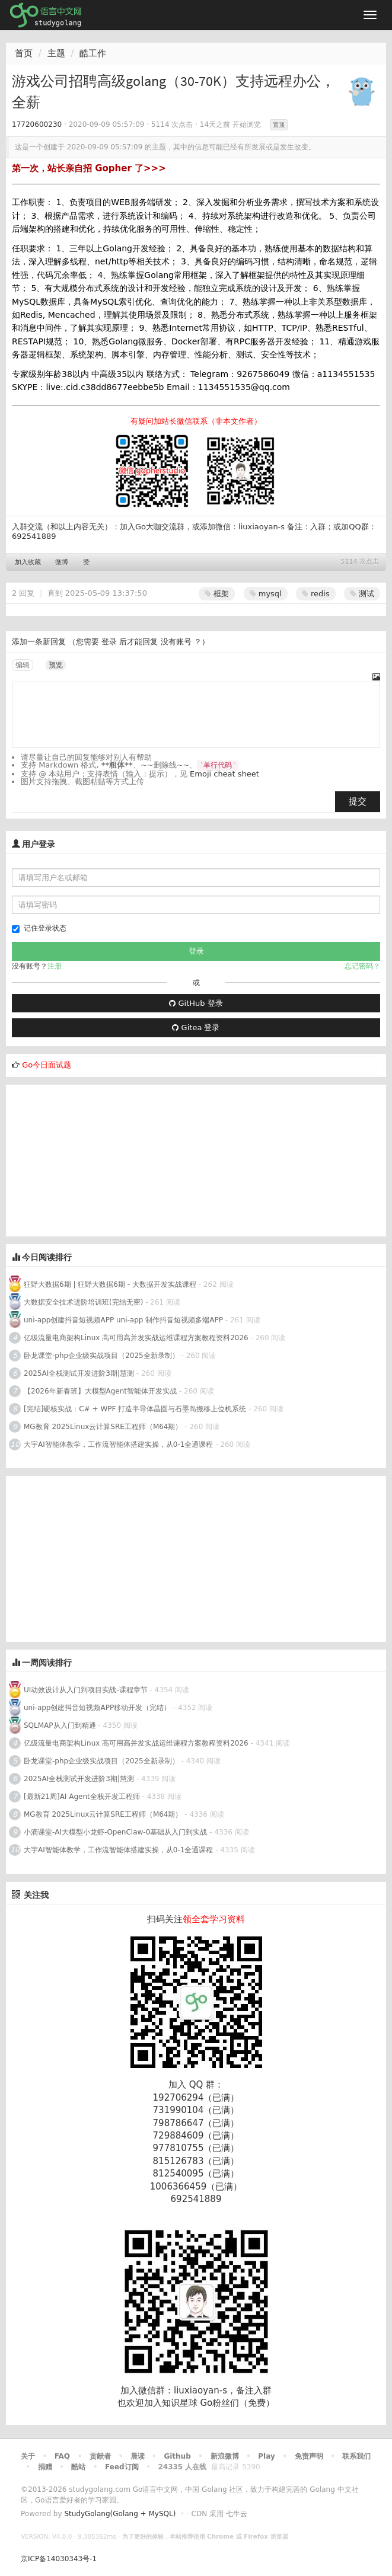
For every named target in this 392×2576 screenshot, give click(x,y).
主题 (56, 53)
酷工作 (92, 53)
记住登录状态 (39, 928)
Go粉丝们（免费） (237, 2403)
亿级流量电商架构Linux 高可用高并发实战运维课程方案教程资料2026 (136, 1338)
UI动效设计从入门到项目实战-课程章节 (86, 1690)
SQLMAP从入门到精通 (60, 1725)
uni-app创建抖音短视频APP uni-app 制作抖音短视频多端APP (123, 1320)
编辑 (22, 665)
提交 (357, 801)
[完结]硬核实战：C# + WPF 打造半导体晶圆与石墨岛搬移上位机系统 (135, 1409)
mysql (266, 593)
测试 (362, 593)
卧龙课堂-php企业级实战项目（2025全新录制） (101, 1355)
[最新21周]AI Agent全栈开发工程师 (82, 1796)
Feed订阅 (122, 2467)
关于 (28, 2456)
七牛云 (236, 2514)
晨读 (137, 2456)
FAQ (62, 2456)
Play (266, 2456)
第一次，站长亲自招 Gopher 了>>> (89, 168)
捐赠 (45, 2467)
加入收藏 (28, 562)
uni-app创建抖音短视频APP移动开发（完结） (97, 1708)
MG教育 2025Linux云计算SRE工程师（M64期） (103, 1427)
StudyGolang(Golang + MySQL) (120, 2514)
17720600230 (37, 124)
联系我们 (356, 2456)
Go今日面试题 (46, 1064)
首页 (24, 53)
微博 (61, 562)
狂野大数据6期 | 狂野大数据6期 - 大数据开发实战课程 (111, 1284)
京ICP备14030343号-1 (59, 2559)
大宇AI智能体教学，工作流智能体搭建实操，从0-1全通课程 (118, 1444)
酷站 (78, 2467)
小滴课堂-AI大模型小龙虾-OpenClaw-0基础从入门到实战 (115, 1832)
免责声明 (309, 2456)
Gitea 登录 (195, 1027)
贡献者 (100, 2456)
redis (316, 593)
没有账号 (176, 641)
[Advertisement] (95, 1159)
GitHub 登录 (195, 1003)
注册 (54, 966)
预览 (56, 665)
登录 (109, 641)
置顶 (279, 125)
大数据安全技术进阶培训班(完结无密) (84, 1302)
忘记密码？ (362, 966)
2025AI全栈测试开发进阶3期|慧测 (80, 1373)
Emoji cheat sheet (224, 773)
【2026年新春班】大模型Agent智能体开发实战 (101, 1391)
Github (177, 2456)
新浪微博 (225, 2456)
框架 (217, 593)
